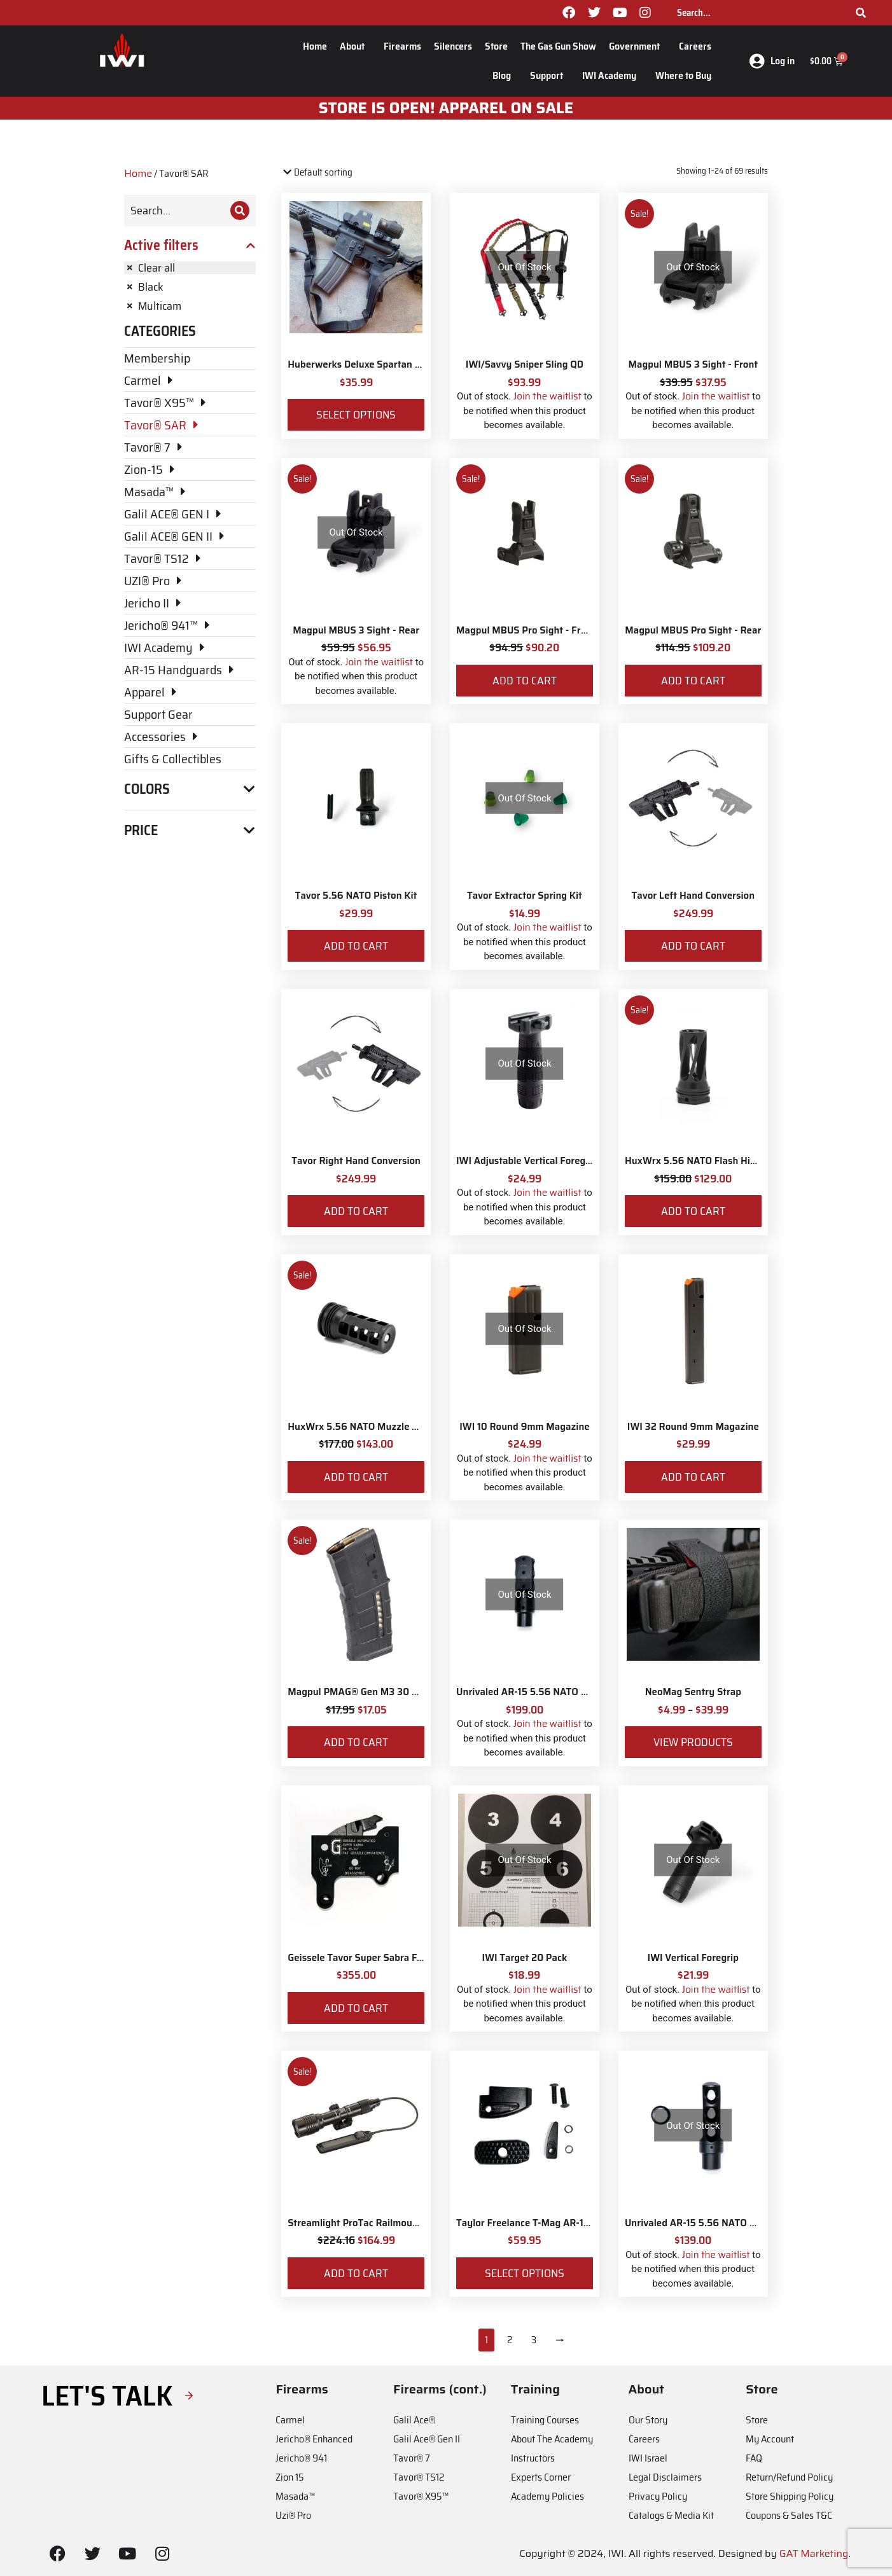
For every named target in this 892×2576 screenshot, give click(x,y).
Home (315, 46)
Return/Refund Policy (789, 2477)
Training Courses (545, 2420)
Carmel (290, 2420)
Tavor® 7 (411, 2458)
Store (496, 46)
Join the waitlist (547, 396)
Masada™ (295, 2496)
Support (549, 75)
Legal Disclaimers (665, 2477)
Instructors (533, 2458)
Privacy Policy (658, 2496)
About (355, 46)
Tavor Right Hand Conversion (356, 1160)
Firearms (402, 46)
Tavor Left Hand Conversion (693, 895)
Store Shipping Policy (789, 2496)
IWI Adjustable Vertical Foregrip (526, 1160)
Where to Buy (683, 75)
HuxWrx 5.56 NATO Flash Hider (695, 1160)
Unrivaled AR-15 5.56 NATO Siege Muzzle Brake (731, 2223)
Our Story (648, 2420)
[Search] (860, 12)
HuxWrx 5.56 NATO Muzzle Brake (362, 1426)
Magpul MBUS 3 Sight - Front (693, 364)
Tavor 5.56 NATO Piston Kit (356, 895)
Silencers (453, 46)
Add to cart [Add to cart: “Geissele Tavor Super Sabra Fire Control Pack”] (356, 2008)
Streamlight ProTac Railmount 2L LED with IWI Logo (403, 2223)
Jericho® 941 (301, 2458)
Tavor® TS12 (418, 2477)
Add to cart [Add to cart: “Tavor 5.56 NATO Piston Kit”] (356, 946)
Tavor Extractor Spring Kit (524, 895)
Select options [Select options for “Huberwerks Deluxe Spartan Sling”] (356, 415)
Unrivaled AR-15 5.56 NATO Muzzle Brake (548, 1692)
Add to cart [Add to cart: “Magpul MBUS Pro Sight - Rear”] (693, 680)
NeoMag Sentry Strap (693, 1692)
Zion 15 (289, 2477)
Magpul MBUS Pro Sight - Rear (693, 630)
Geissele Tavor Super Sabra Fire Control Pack (387, 1957)
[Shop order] (335, 172)
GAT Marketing (814, 2553)
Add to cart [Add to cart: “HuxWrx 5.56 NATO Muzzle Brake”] (356, 1477)
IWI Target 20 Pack (525, 1957)
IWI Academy (612, 75)
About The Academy (552, 2439)
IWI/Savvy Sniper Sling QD (524, 364)
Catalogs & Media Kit (671, 2515)
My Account (770, 2439)
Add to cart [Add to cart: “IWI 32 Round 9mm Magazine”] (693, 1477)
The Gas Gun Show (558, 46)
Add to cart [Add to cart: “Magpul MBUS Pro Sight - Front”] (524, 680)
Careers (695, 46)
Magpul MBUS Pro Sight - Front (526, 630)
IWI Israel (648, 2458)
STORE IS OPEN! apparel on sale (446, 108)
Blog (504, 75)
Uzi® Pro (293, 2515)
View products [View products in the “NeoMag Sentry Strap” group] (693, 1742)
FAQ (754, 2458)
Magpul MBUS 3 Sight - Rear (356, 630)
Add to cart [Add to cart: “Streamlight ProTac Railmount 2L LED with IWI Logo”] (356, 2273)
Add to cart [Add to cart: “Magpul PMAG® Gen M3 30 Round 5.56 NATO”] (356, 1742)
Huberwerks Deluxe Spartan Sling (362, 364)
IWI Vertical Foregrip (693, 1957)
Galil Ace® (414, 2420)
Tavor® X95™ (421, 2496)
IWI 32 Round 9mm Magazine (693, 1426)
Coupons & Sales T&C (789, 2515)
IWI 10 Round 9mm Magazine (524, 1426)
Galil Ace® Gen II (426, 2439)
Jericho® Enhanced (313, 2439)
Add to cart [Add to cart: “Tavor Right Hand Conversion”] (356, 1211)
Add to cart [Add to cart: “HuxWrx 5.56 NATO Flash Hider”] (693, 1211)
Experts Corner (541, 2477)
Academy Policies (547, 2496)
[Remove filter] (190, 267)
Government (637, 46)
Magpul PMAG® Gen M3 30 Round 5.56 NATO (389, 1692)
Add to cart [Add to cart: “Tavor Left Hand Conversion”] (693, 946)
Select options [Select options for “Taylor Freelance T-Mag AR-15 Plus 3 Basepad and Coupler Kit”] (524, 2273)
